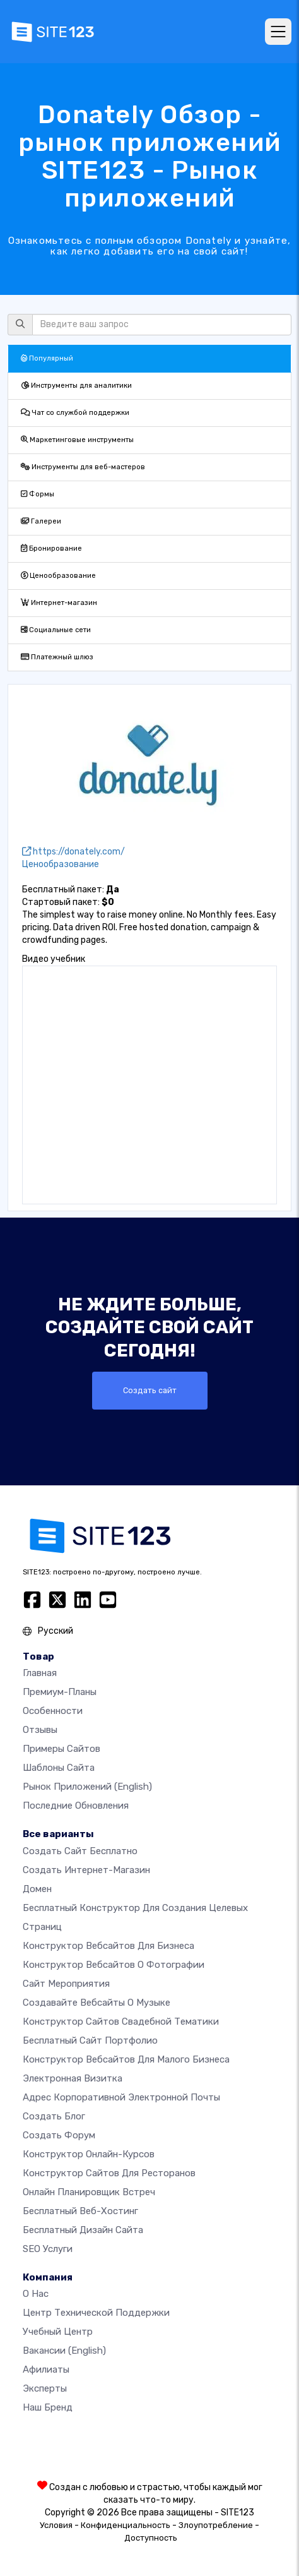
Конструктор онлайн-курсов (89, 2154)
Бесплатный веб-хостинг (80, 2211)
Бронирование (51, 548)
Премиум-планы (60, 1692)
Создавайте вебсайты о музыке (96, 2002)
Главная (40, 1673)
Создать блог (54, 2116)
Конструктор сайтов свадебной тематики (121, 2021)
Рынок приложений (87, 1786)
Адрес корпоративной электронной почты (121, 2097)
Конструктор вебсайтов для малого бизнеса (126, 2059)
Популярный (47, 358)
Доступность (150, 2538)
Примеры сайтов (61, 1748)
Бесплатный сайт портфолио (90, 2040)
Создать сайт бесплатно (80, 1851)
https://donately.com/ (73, 851)
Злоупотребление (216, 2525)
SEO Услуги (48, 2249)
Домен (37, 1889)
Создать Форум (59, 2135)
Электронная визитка (72, 2078)
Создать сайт (150, 1390)
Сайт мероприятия (66, 1983)
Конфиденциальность (125, 2525)
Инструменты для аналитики (76, 385)
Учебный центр (58, 2331)
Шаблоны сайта (59, 1767)
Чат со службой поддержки (75, 413)
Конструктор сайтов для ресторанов (109, 2173)
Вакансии (64, 2350)
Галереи (41, 521)
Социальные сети (56, 630)
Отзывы (40, 1729)
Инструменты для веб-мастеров (83, 467)
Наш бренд (48, 2407)
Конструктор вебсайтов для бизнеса (108, 1945)
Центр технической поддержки (96, 2312)
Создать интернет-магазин (86, 1870)
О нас (36, 2293)
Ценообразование (58, 576)
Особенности (53, 1710)
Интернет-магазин (59, 603)
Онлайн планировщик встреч (89, 2192)
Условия (56, 2525)
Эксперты (45, 2388)
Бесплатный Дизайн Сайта (83, 2230)
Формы (37, 494)
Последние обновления (76, 1805)
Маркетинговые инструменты (77, 440)
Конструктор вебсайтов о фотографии (113, 1964)
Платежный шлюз (57, 657)
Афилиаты (46, 2369)
